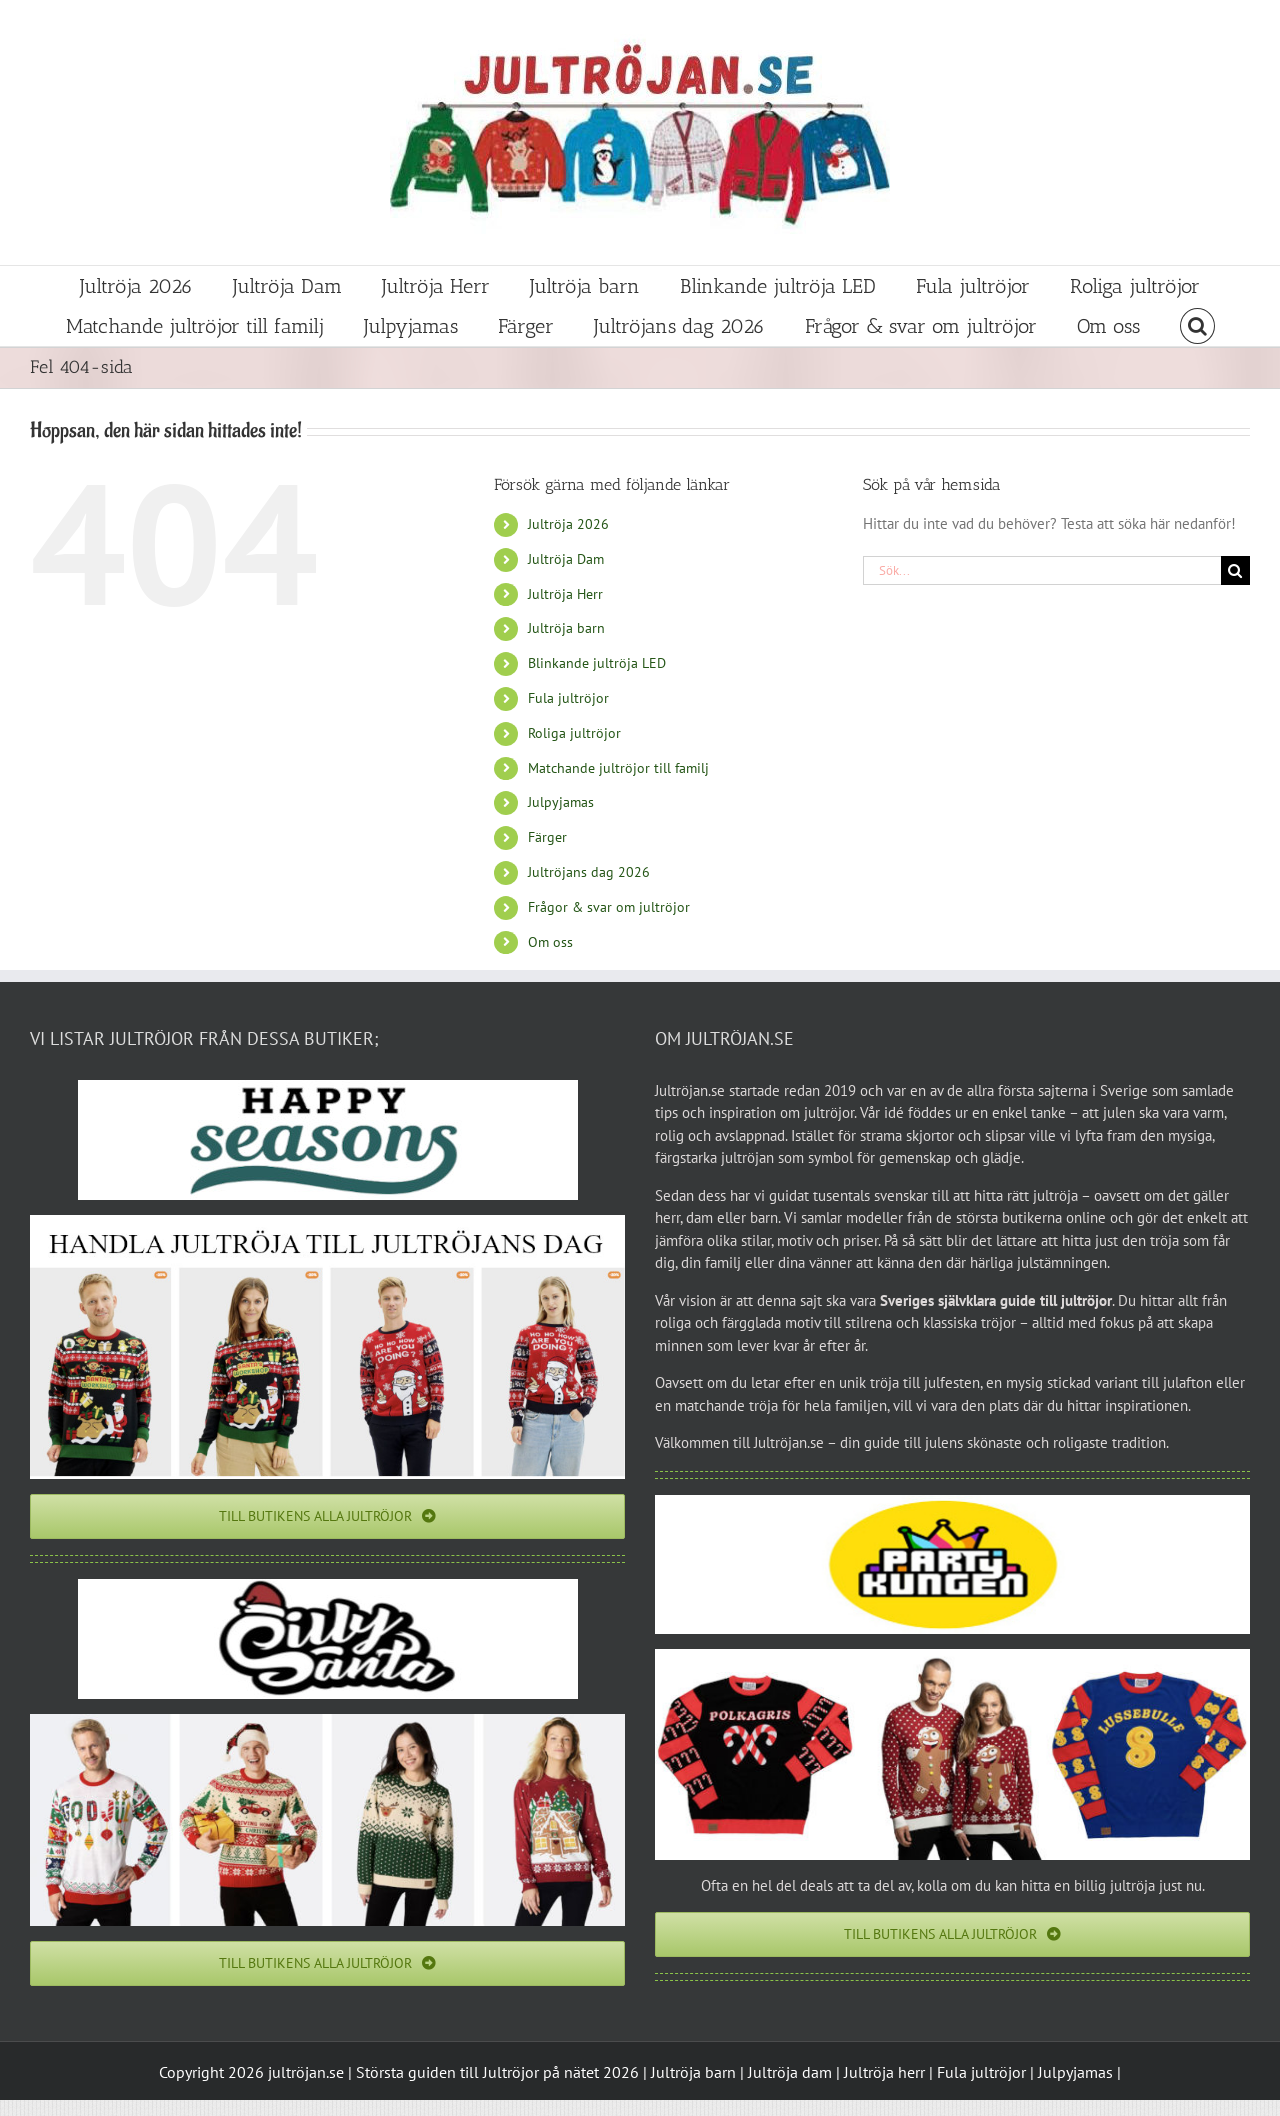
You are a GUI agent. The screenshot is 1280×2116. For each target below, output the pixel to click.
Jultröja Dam (566, 559)
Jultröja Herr (565, 594)
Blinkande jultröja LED (597, 663)
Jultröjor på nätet (541, 2072)
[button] (1197, 326)
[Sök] (1235, 570)
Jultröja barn (566, 628)
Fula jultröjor (568, 698)
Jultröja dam (790, 2072)
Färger (547, 837)
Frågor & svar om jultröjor (609, 907)
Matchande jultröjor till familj (618, 768)
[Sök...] (1042, 570)
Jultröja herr (884, 2072)
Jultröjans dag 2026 (589, 872)
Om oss (550, 942)
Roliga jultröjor (574, 733)
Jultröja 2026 (568, 524)
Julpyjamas (561, 802)
